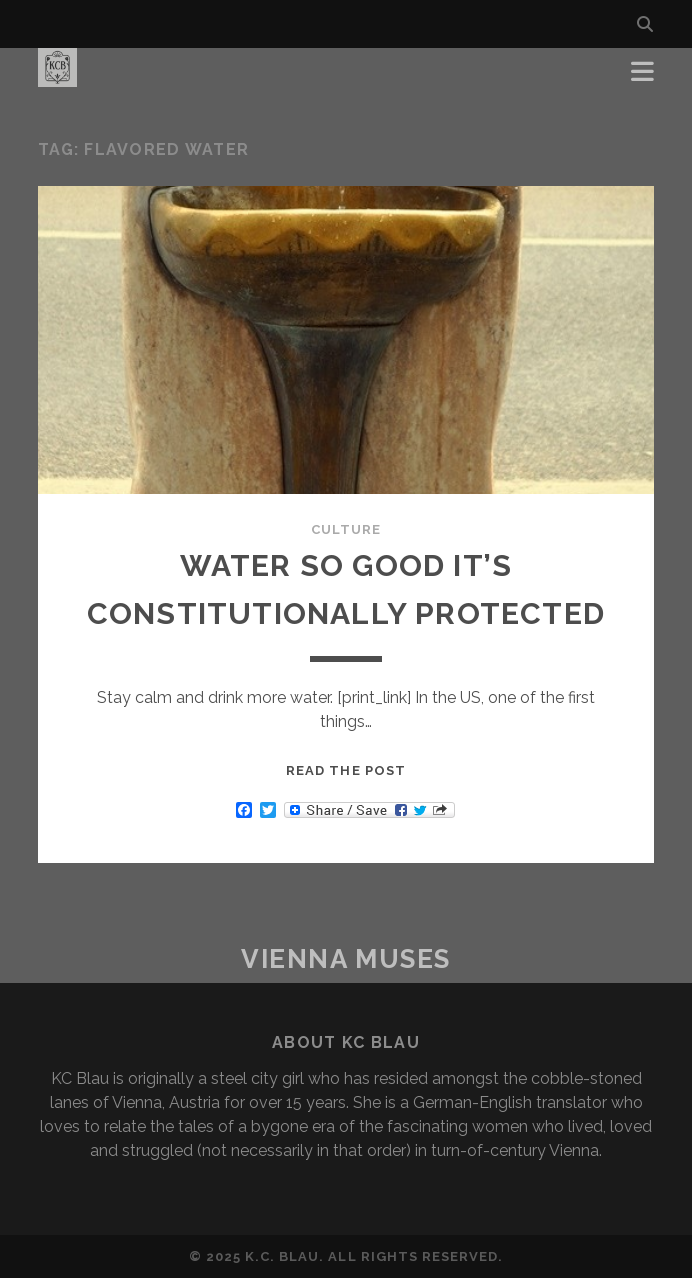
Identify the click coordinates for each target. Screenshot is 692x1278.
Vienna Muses (346, 959)
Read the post (346, 770)
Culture (346, 529)
